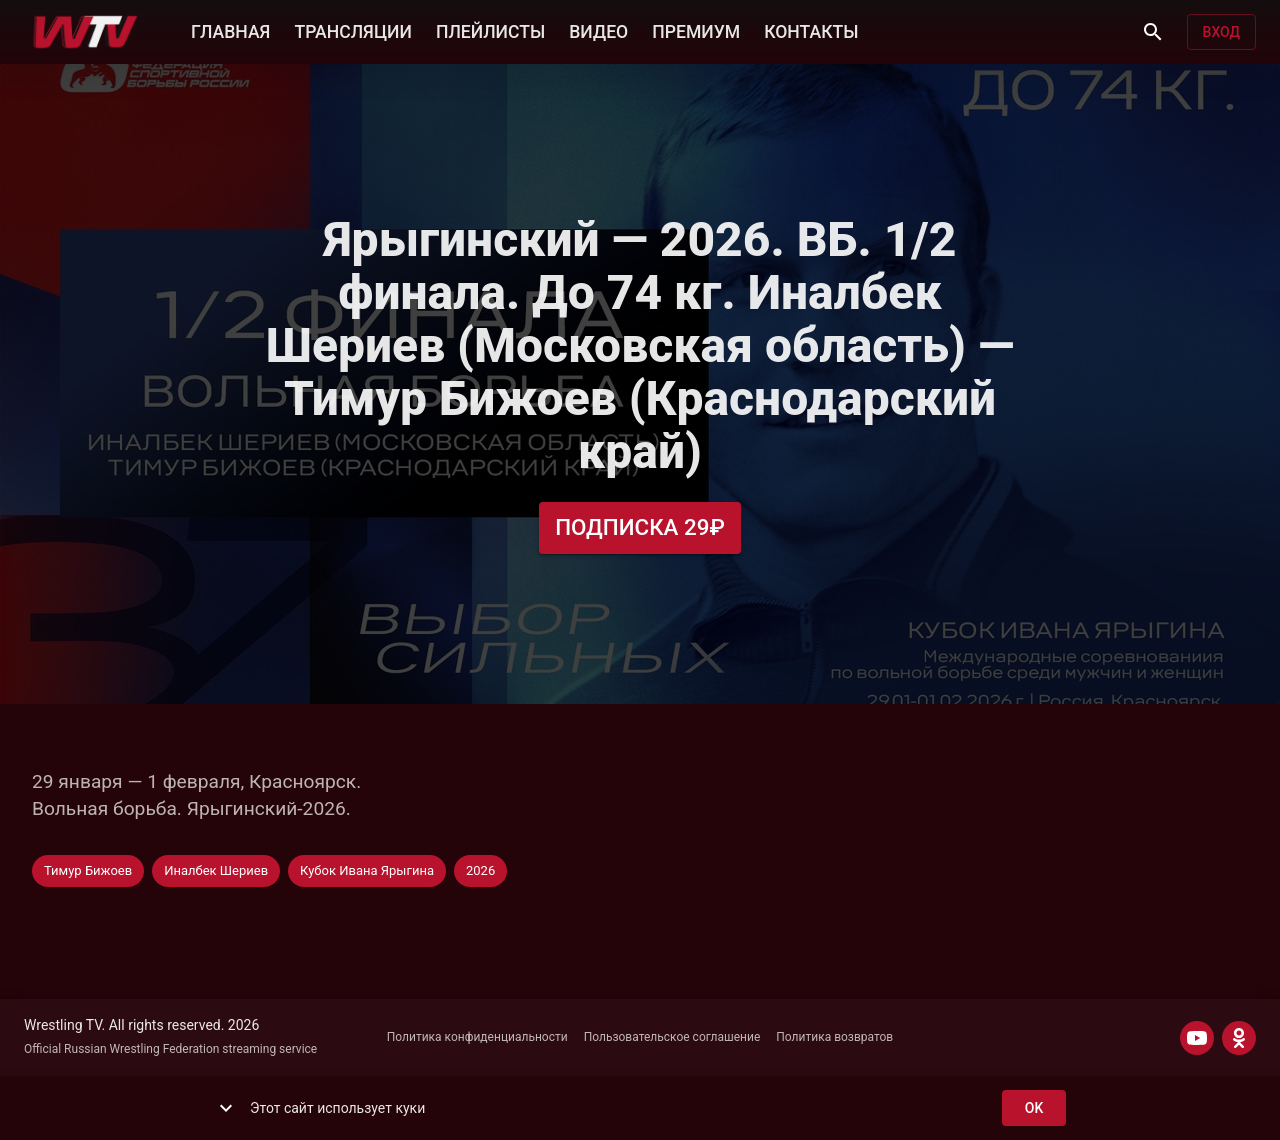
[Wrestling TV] (85, 32)
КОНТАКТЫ (811, 30)
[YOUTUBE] (1197, 1038)
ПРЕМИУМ (696, 30)
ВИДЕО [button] (598, 30)
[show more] (226, 1108)
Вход (1221, 32)
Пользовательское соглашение (672, 1037)
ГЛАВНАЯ (230, 30)
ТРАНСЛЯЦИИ (352, 30)
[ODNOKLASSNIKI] (1239, 1038)
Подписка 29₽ (640, 527)
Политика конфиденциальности (477, 1037)
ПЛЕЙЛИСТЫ (490, 30)
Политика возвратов (834, 1037)
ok (1034, 1108)
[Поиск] (1153, 32)
